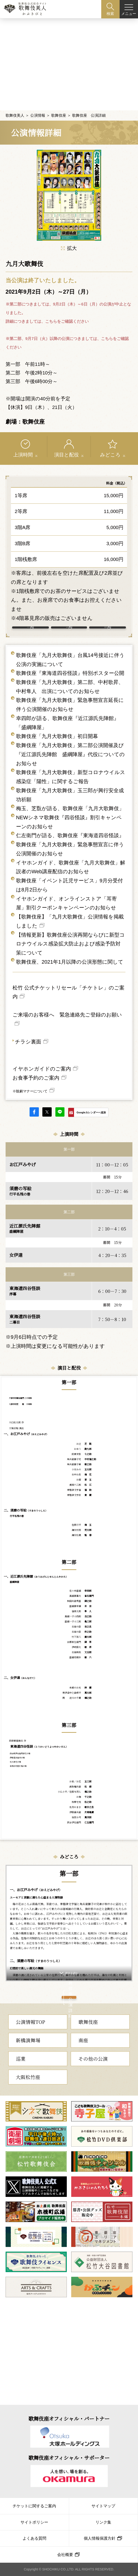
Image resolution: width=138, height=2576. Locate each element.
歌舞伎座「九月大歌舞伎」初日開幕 (57, 734)
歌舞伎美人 (15, 99)
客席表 (67, 617)
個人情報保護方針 (99, 2538)
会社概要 (65, 2554)
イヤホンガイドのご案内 (42, 1066)
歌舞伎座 (58, 99)
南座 (83, 2057)
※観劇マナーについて (30, 1089)
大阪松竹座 (28, 2093)
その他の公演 (93, 2075)
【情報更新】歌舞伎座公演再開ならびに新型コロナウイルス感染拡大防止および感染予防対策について (70, 941)
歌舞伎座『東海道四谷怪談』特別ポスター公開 (70, 671)
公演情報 (37, 99)
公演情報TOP (30, 2038)
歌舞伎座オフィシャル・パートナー (69, 2418)
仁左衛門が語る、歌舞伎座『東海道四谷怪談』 (70, 833)
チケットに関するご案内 (34, 2506)
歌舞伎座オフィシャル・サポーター (69, 2457)
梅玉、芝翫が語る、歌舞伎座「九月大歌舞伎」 (70, 806)
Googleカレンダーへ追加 (91, 1110)
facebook (34, 1109)
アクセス (29, 617)
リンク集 (103, 2522)
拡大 (69, 231)
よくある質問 (34, 2538)
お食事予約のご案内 (36, 1075)
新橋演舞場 (28, 2057)
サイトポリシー (34, 2522)
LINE (60, 1109)
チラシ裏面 (28, 1039)
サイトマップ (103, 2506)
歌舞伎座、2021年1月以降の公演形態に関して (70, 959)
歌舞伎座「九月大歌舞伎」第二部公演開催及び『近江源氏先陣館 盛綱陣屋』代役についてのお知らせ (70, 752)
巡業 (21, 2075)
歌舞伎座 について (104, 617)
